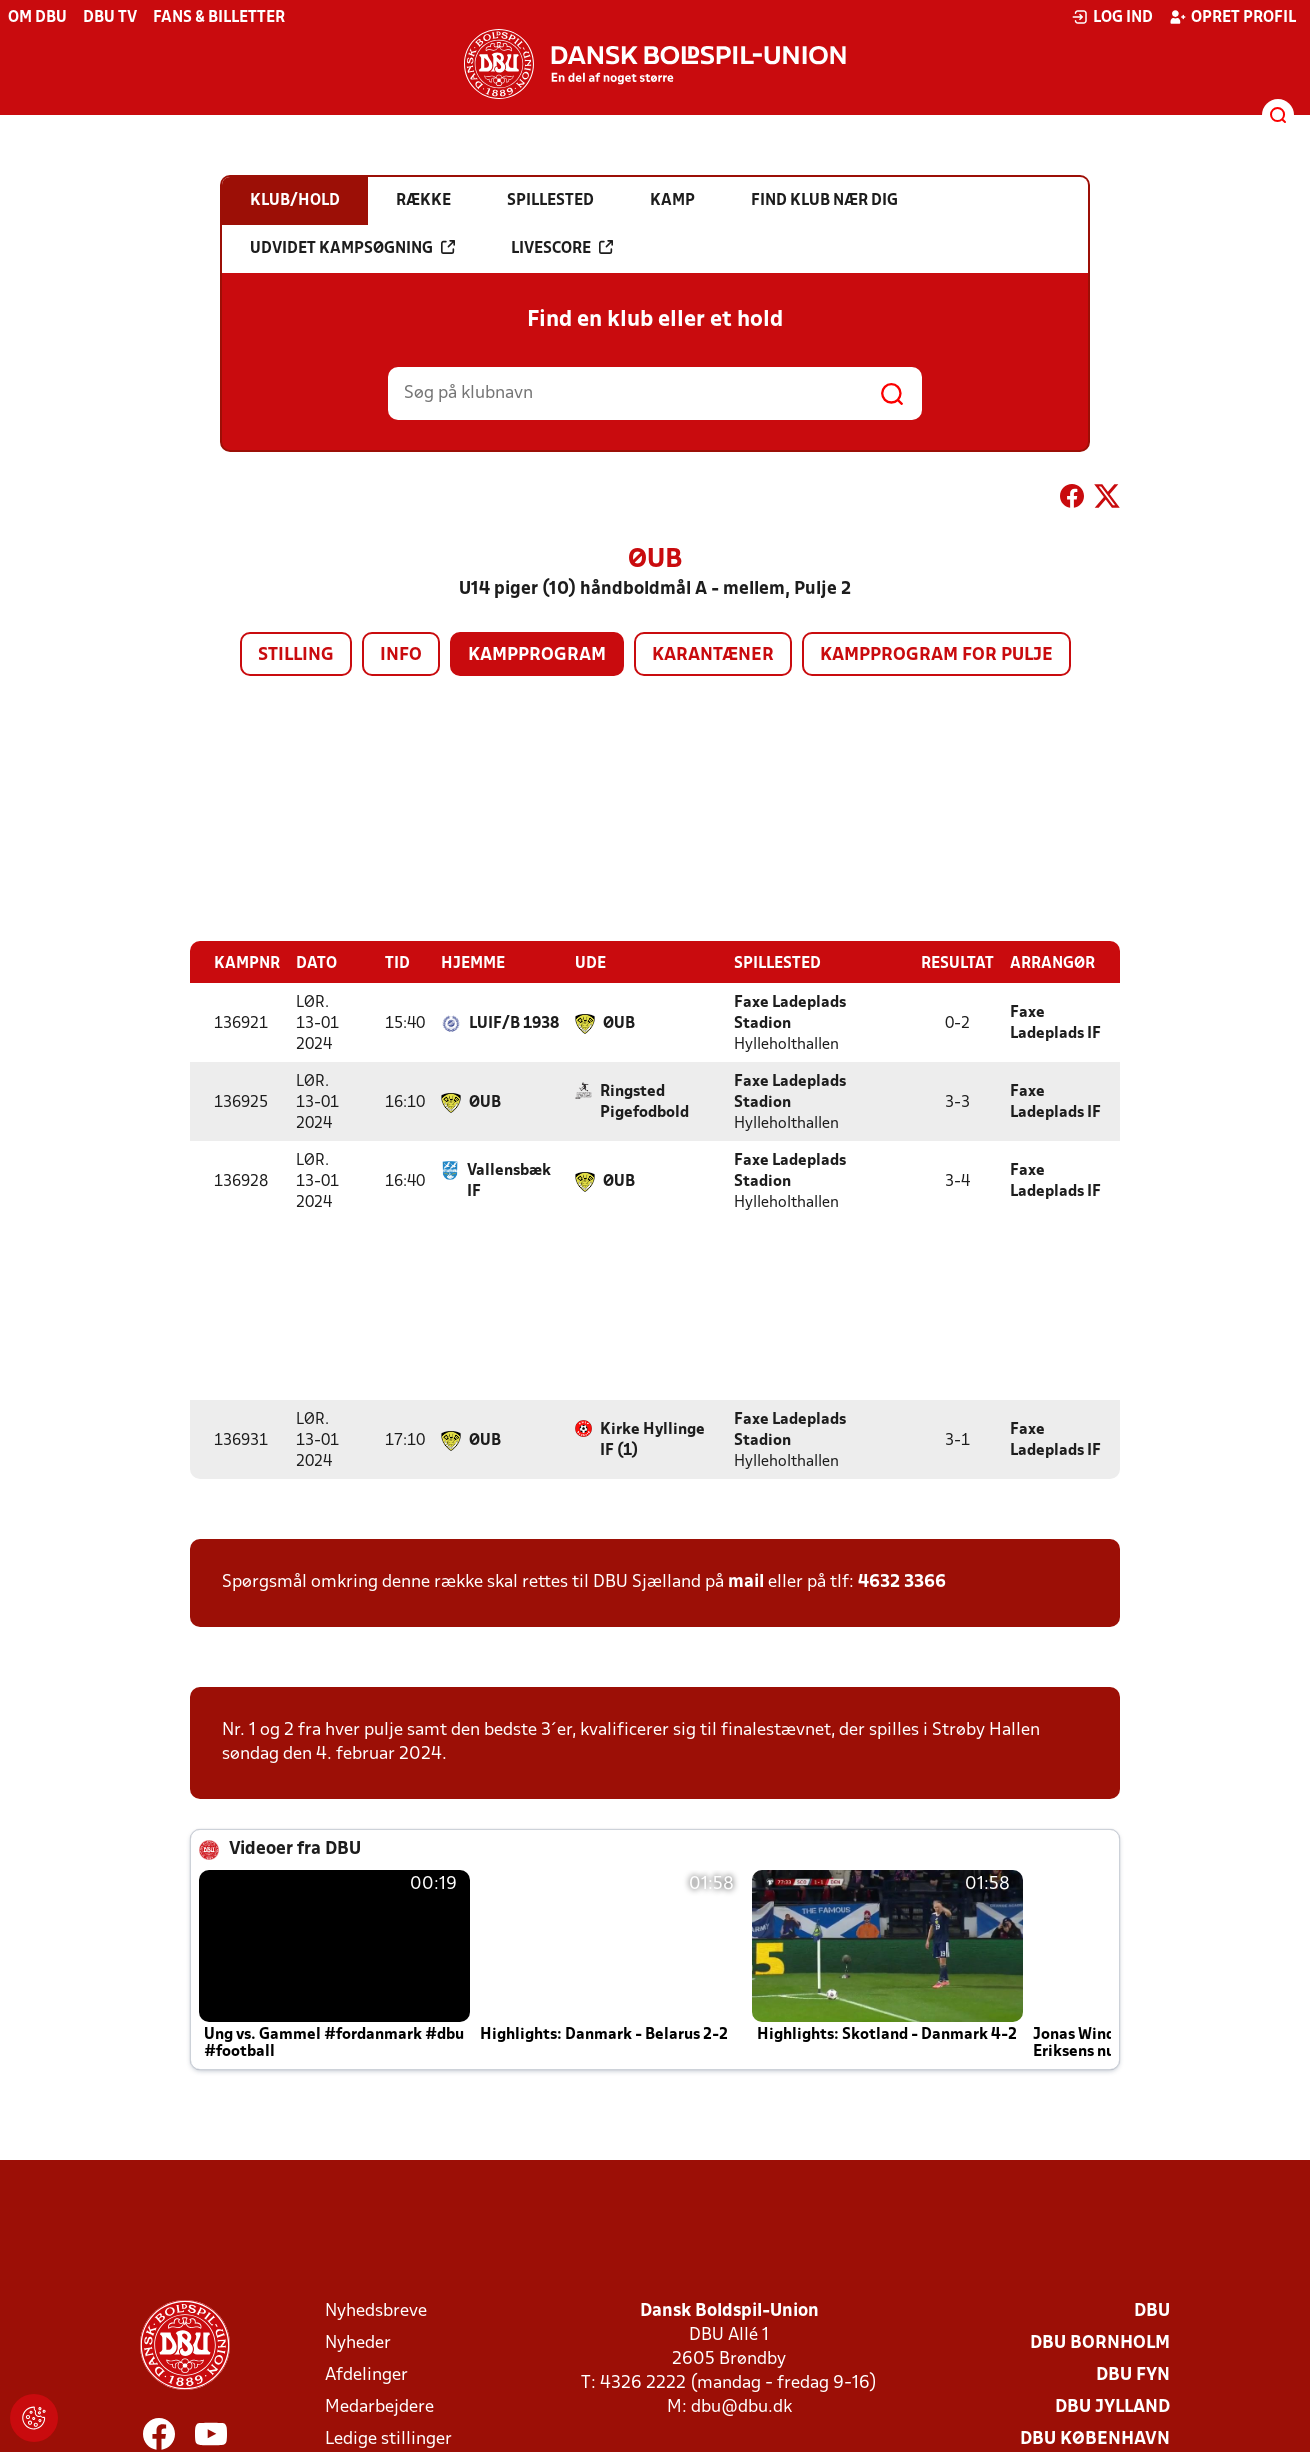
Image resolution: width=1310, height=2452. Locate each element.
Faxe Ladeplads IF (1055, 1022)
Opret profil (1232, 17)
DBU (1152, 2310)
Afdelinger (366, 2374)
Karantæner (713, 655)
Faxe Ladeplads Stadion (790, 1012)
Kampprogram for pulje (936, 655)
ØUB (619, 1023)
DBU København (1095, 2438)
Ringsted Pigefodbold (644, 1101)
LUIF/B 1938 (514, 1023)
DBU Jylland (1112, 2406)
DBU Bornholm (1100, 2342)
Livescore (562, 248)
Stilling (296, 655)
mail (746, 1581)
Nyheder (358, 2342)
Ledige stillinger (388, 2438)
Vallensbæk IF (509, 1180)
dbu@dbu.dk (741, 2406)
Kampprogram (537, 655)
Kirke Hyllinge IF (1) (652, 1439)
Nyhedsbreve (376, 2310)
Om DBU (37, 18)
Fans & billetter (219, 18)
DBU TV (110, 18)
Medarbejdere (379, 2406)
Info (401, 655)
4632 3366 (902, 1581)
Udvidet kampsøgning (352, 248)
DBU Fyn (1133, 2374)
